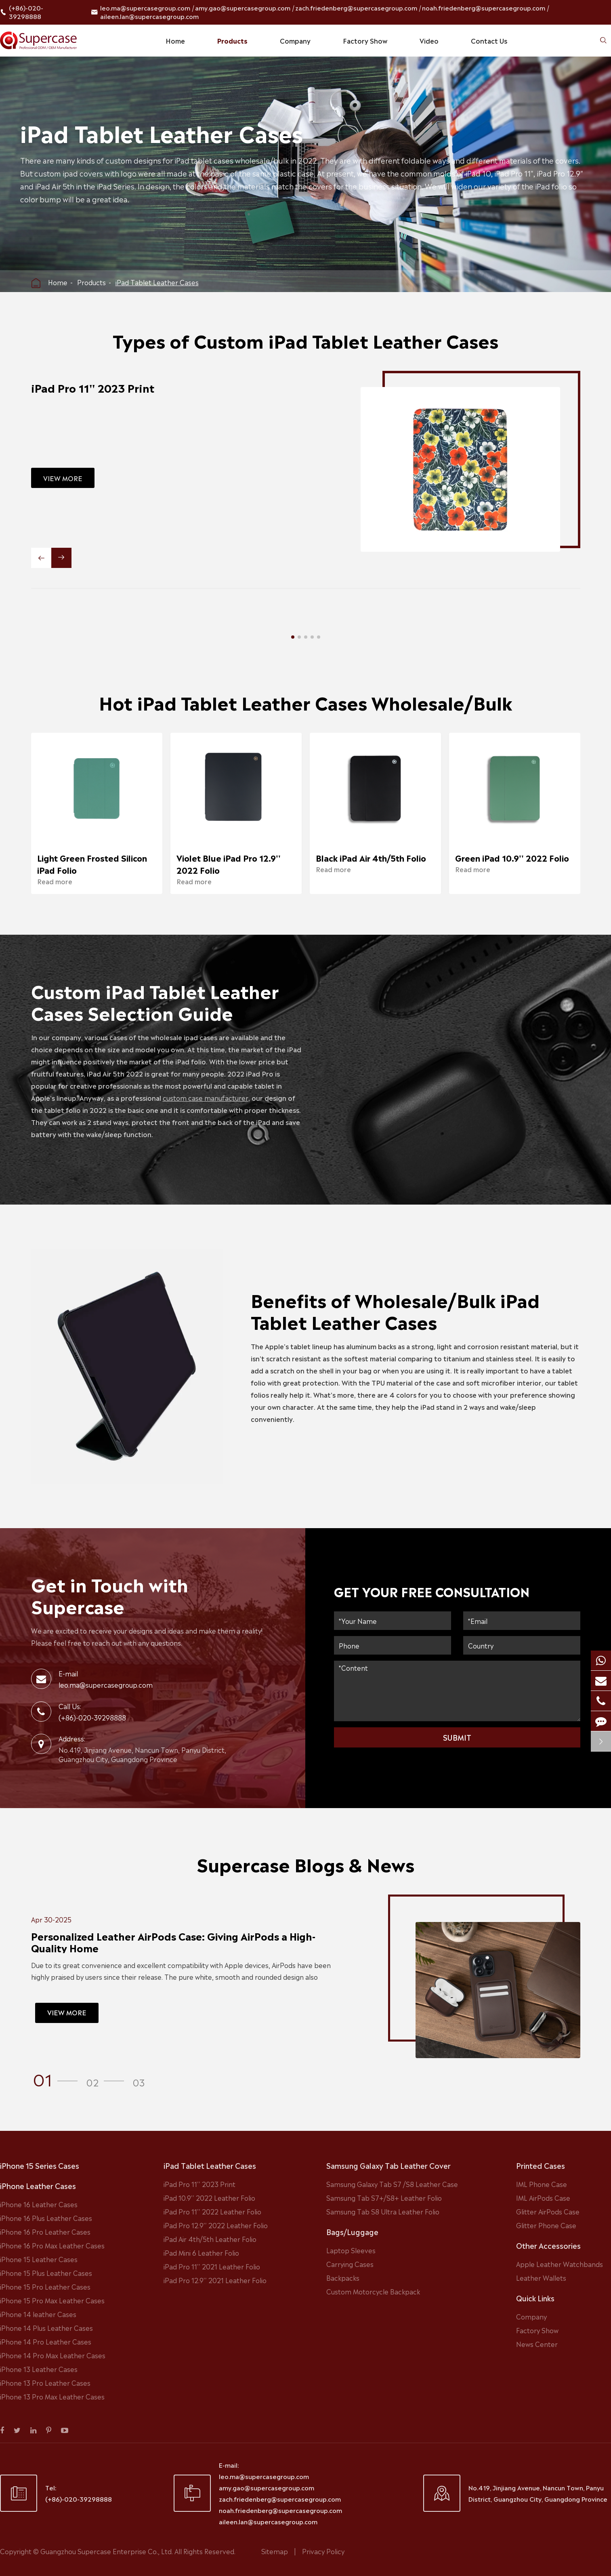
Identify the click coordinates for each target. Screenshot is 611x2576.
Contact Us (489, 40)
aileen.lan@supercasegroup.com (149, 16)
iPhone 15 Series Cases (39, 2165)
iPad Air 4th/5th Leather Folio (210, 2239)
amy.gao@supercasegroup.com (242, 7)
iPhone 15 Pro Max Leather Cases (52, 2300)
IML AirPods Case (543, 2197)
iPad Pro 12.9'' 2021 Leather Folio (215, 2280)
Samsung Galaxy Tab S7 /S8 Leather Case (392, 2184)
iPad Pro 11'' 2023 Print (84, 387)
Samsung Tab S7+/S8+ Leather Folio (384, 2197)
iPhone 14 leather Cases (38, 2314)
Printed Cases (540, 2165)
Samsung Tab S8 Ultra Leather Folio (382, 2211)
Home (175, 40)
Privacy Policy (323, 2551)
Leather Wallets (541, 2277)
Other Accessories (548, 2245)
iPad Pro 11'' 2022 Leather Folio (212, 2211)
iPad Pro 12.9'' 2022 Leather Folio (216, 2225)
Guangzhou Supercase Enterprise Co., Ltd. (107, 2551)
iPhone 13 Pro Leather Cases (45, 2382)
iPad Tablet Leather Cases (157, 282)
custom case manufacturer (213, 1097)
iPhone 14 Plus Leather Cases (46, 2327)
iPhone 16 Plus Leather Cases (46, 2218)
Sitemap (274, 2551)
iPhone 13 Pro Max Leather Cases (52, 2396)
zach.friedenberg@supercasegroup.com (356, 7)
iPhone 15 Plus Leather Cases (46, 2272)
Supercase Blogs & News (305, 1871)
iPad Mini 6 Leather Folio (201, 2252)
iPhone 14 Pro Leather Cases (45, 2341)
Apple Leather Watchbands (559, 2264)
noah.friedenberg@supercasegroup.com (483, 7)
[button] (292, 637)
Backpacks (342, 2277)
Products (232, 40)
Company (295, 40)
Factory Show (365, 40)
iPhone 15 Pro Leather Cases (45, 2286)
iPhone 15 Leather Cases (39, 2259)
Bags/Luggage (352, 2231)
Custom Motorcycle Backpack (373, 2291)
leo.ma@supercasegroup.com (145, 7)
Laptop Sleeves (351, 2250)
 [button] (41, 558)
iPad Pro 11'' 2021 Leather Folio (212, 2266)
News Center (537, 2344)
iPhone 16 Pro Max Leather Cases (52, 2245)
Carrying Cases (350, 2264)
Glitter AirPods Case (548, 2211)
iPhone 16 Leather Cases (39, 2204)
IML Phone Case (541, 2184)
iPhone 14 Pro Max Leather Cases (52, 2355)
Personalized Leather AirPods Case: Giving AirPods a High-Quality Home (165, 1942)
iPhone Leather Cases (38, 2185)
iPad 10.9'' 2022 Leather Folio (209, 2197)
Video (429, 40)
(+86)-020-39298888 (26, 12)
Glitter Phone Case (546, 2225)
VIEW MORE (54, 478)
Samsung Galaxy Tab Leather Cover (388, 2165)
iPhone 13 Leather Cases (39, 2369)
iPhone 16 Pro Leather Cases (45, 2231)
